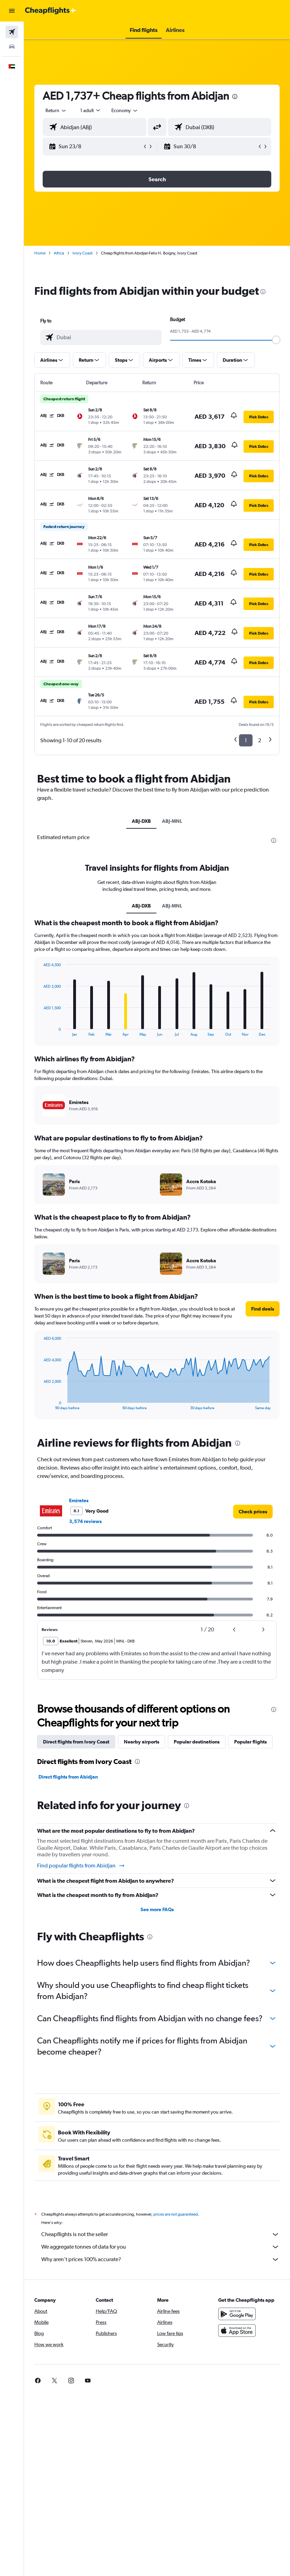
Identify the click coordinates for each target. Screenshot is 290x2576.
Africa (59, 253)
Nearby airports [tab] (141, 1742)
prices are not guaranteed (175, 2214)
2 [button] (259, 740)
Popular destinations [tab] (197, 1742)
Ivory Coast (82, 253)
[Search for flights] (12, 32)
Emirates (78, 1500)
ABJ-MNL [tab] (172, 821)
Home (39, 253)
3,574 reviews (85, 1521)
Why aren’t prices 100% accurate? (160, 2259)
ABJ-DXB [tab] (141, 821)
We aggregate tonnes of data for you (160, 2247)
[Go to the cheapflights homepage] (50, 10)
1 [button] (246, 740)
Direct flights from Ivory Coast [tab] (76, 1742)
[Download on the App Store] (237, 2330)
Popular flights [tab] (250, 1742)
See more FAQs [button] (157, 1909)
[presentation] (235, 96)
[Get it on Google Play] (237, 2314)
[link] (253, 1512)
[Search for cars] (12, 46)
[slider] (276, 340)
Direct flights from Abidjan (68, 1777)
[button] (11, 10)
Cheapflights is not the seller (160, 2234)
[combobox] (124, 110)
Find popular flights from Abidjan (81, 1865)
